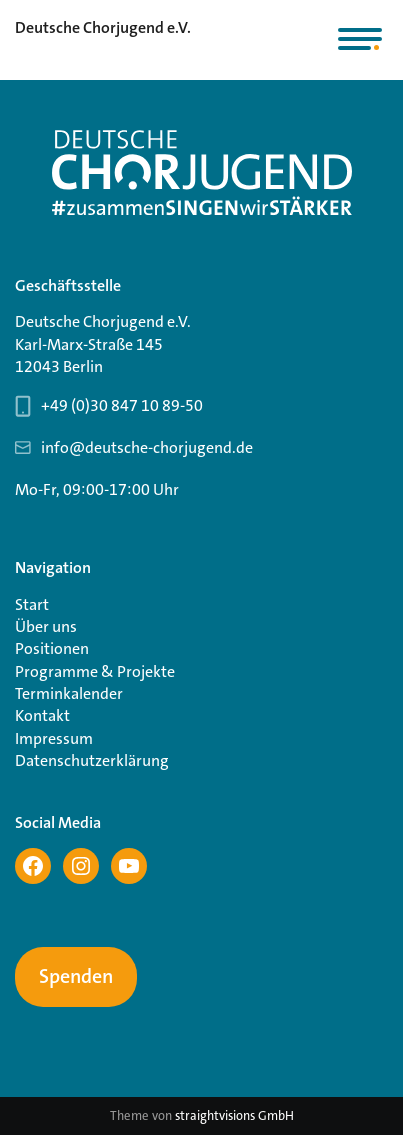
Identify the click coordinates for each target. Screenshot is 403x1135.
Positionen (52, 648)
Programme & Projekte (95, 671)
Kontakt (42, 715)
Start (32, 604)
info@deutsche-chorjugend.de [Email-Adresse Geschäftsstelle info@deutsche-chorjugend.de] (147, 447)
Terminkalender (69, 693)
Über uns (46, 626)
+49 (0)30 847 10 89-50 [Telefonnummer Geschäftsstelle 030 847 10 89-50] (122, 405)
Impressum (54, 738)
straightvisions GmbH (234, 1115)
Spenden (76, 977)
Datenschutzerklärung (92, 760)
